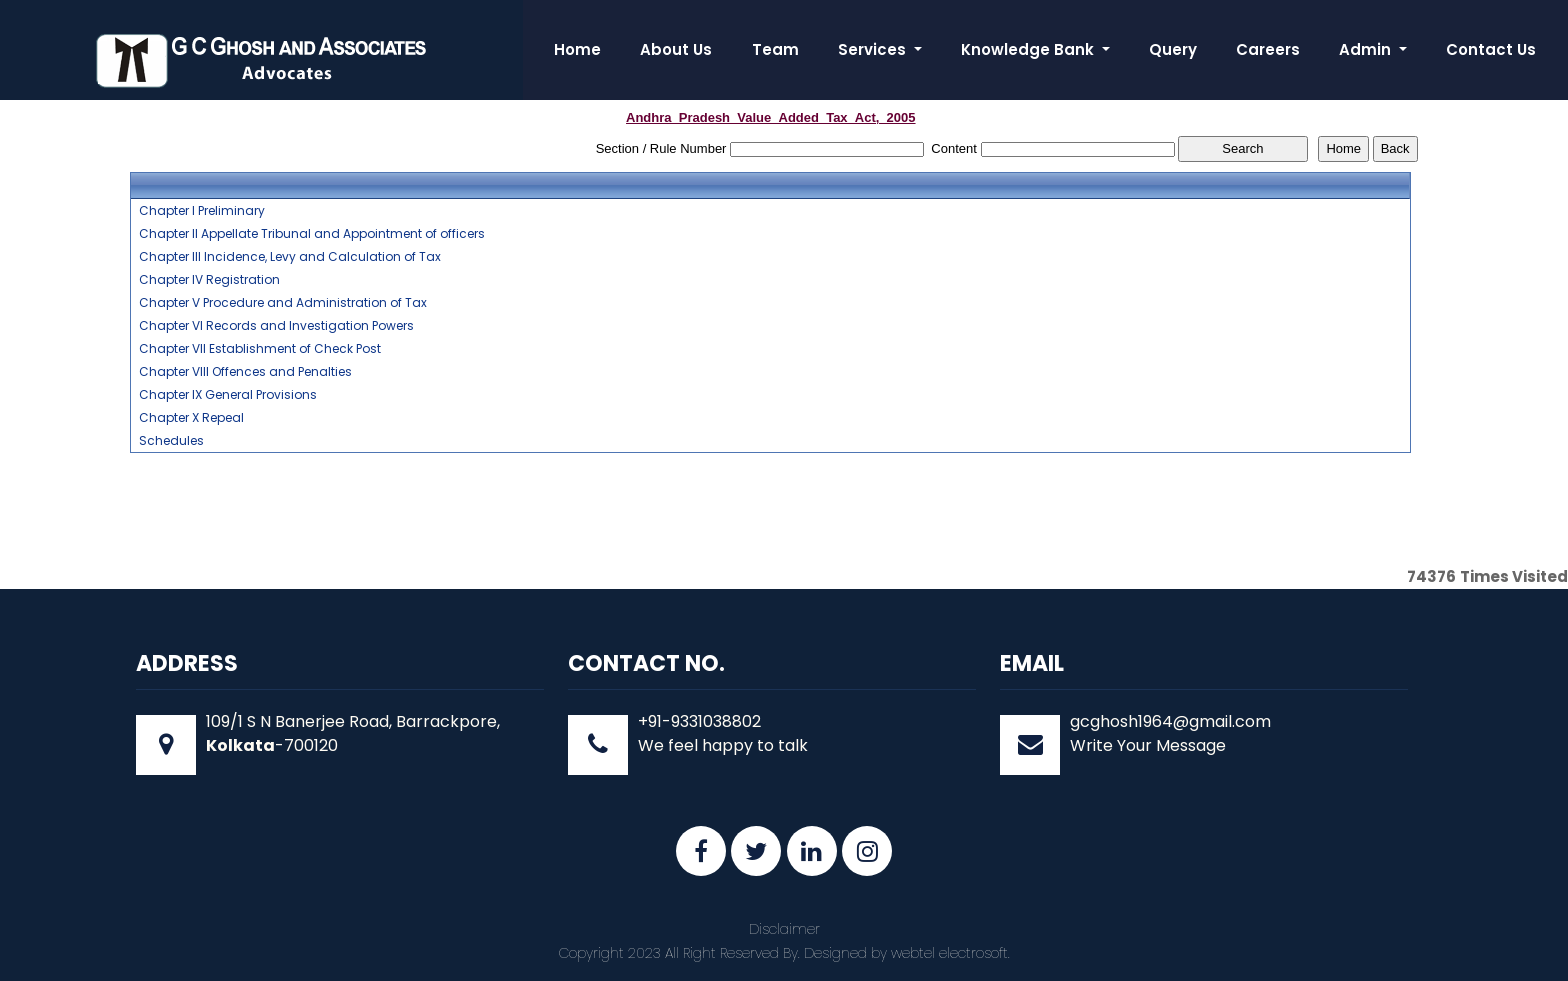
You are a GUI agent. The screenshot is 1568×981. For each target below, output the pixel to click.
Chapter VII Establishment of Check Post (260, 349)
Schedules (171, 441)
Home (577, 49)
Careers (1268, 49)
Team (775, 49)
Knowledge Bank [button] (1029, 49)
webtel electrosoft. (950, 953)
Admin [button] (1367, 49)
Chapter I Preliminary (202, 211)
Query (1173, 49)
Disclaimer (784, 929)
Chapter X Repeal (191, 418)
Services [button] (874, 49)
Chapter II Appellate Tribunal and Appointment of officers (312, 234)
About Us (676, 49)
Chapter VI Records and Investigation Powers (276, 326)
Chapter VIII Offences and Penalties (245, 372)
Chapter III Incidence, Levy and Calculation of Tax (290, 257)
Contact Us (1491, 49)
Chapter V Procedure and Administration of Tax (283, 303)
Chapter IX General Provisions (228, 395)
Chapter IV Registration (209, 280)
